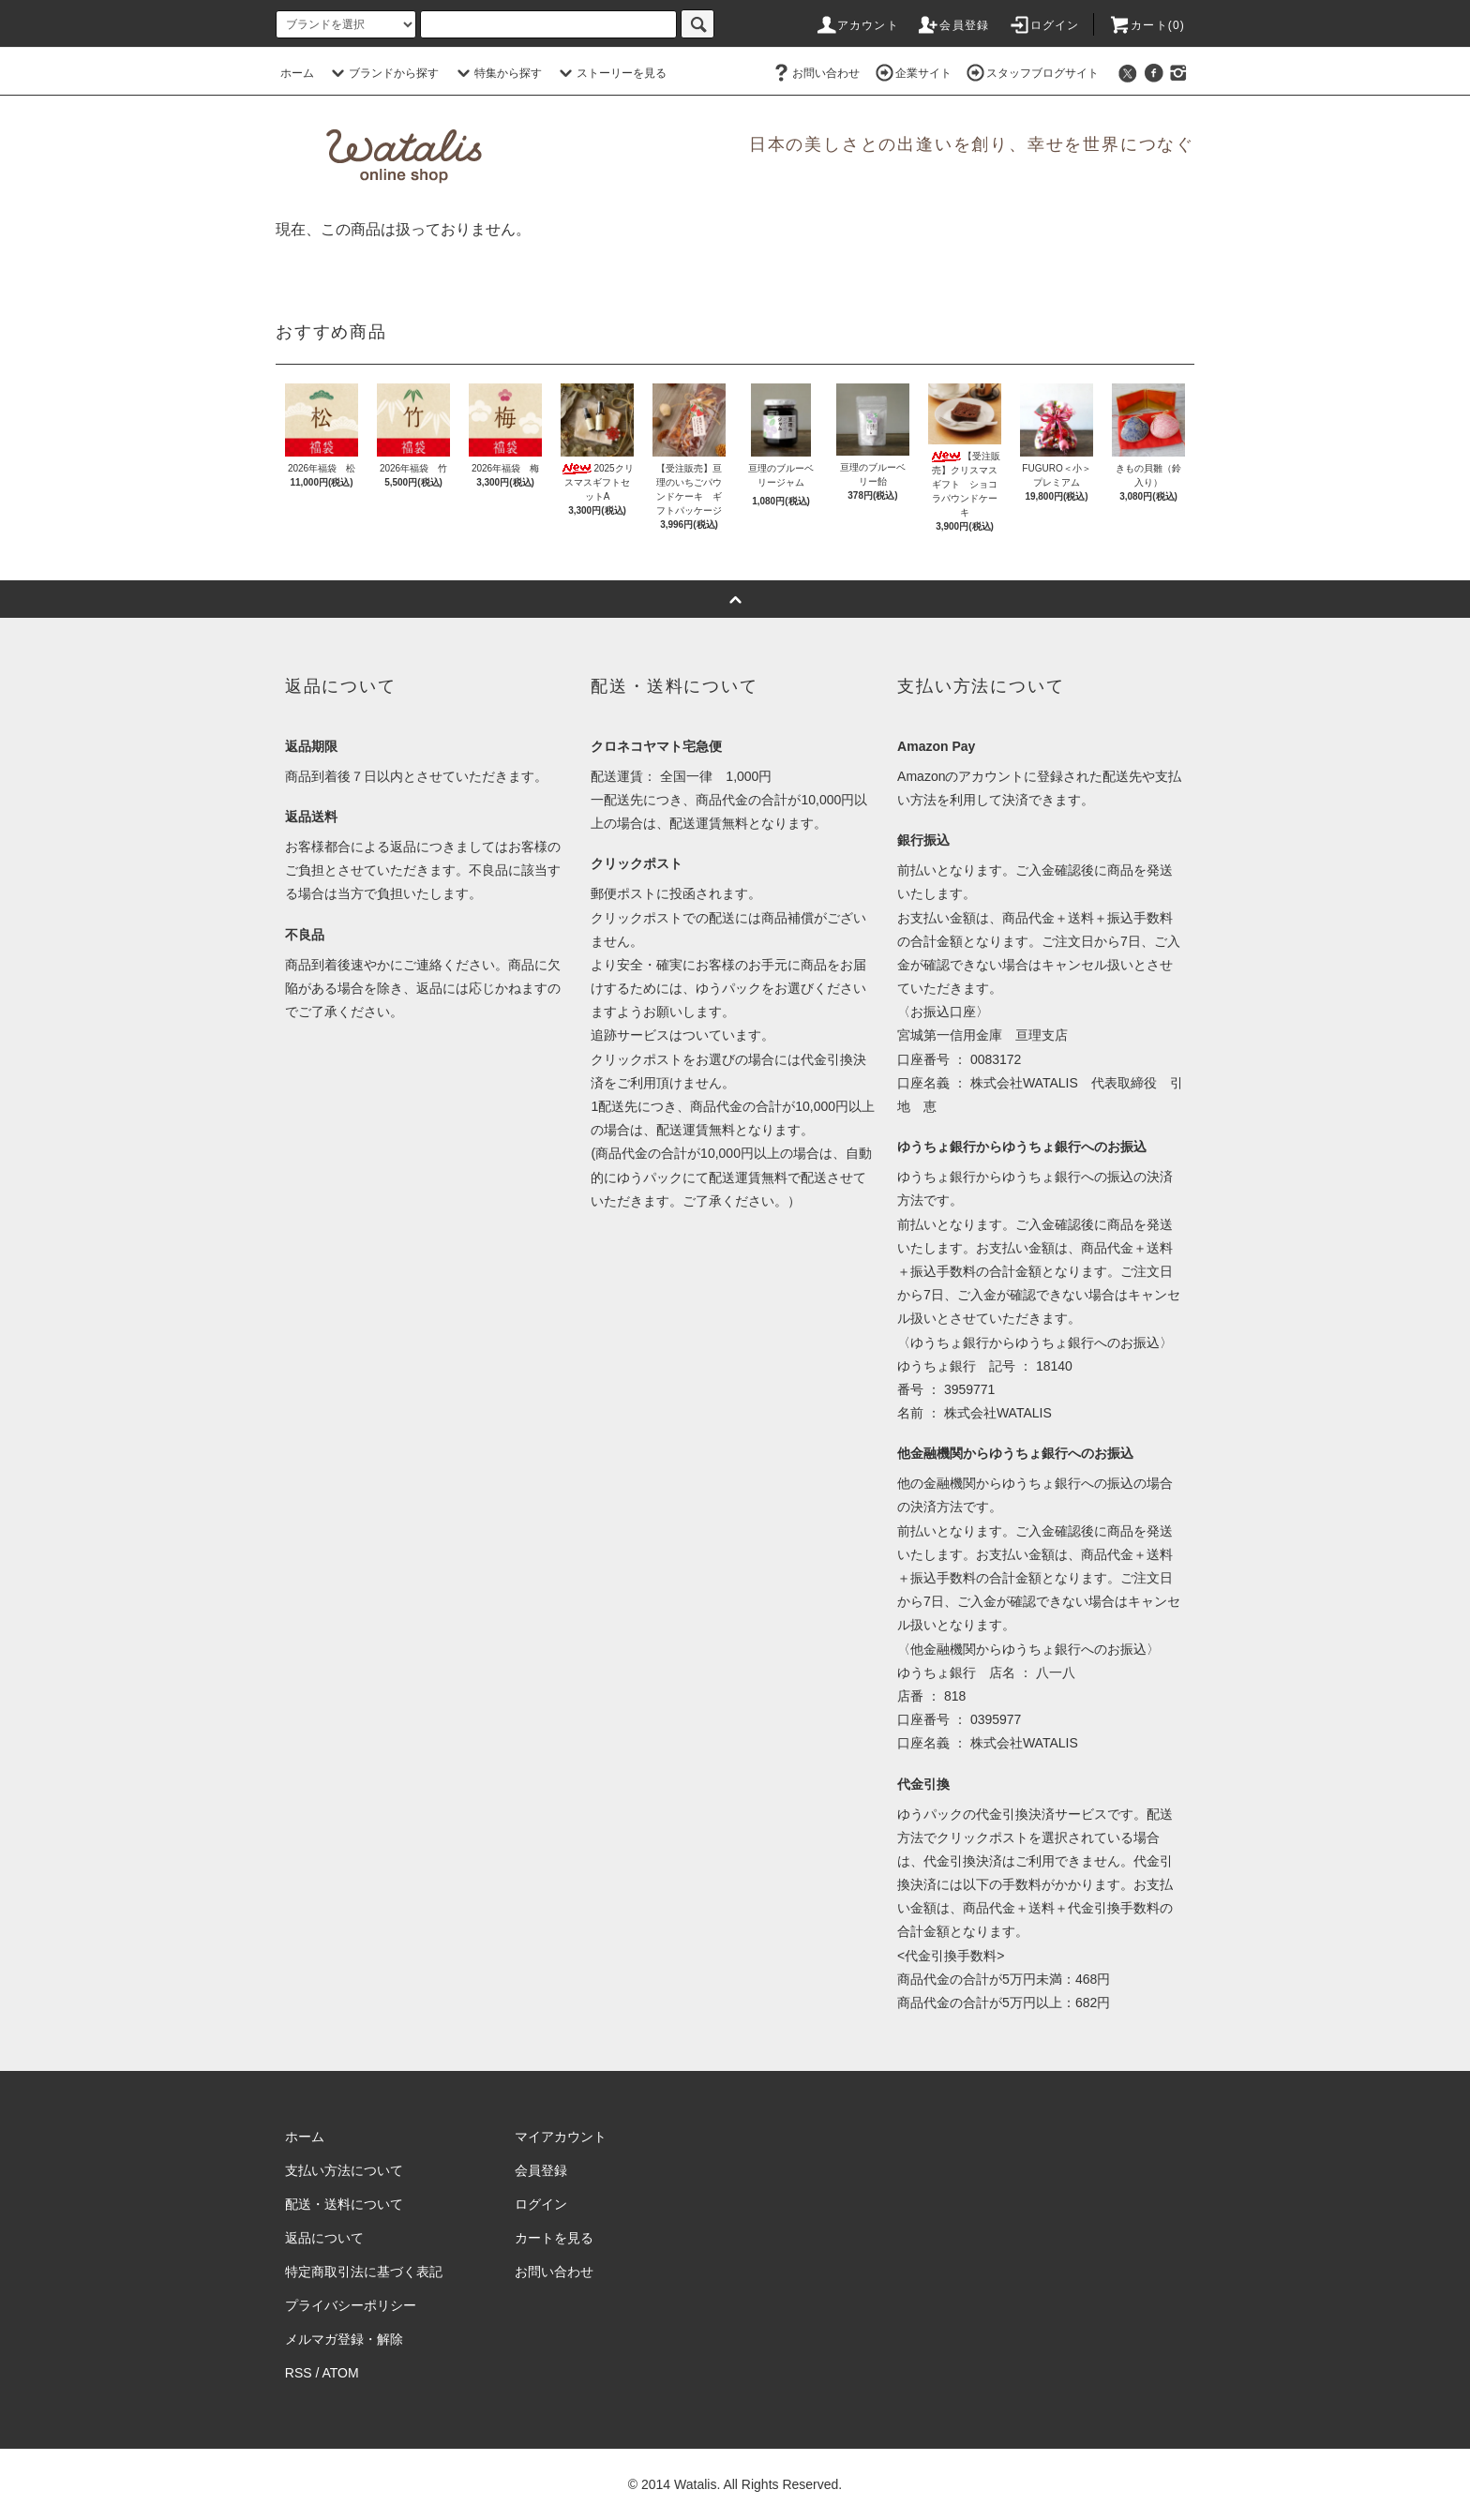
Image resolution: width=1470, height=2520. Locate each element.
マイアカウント (561, 2136)
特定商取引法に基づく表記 (363, 2271)
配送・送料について (344, 2204)
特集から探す (497, 73)
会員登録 (953, 25)
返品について (324, 2237)
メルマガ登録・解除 (344, 2339)
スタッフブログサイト (1031, 73)
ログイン (1044, 25)
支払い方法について (344, 2170)
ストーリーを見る (610, 73)
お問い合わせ (815, 73)
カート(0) (1146, 25)
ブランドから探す (382, 73)
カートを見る (554, 2237)
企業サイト (912, 73)
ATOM (340, 2372)
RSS (298, 2372)
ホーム (297, 73)
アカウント (857, 25)
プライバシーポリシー (350, 2305)
